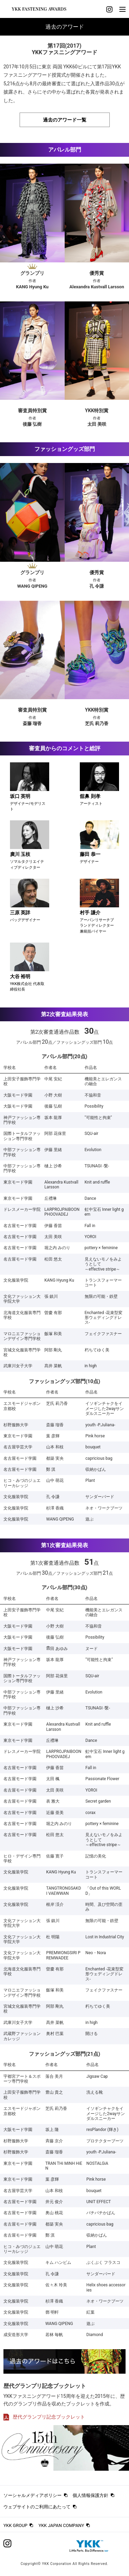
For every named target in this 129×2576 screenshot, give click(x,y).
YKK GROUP (15, 2525)
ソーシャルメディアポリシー (32, 2495)
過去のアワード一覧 (64, 120)
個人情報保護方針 (90, 2495)
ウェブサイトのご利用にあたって (37, 2506)
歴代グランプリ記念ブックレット (44, 2417)
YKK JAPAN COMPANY (61, 2525)
